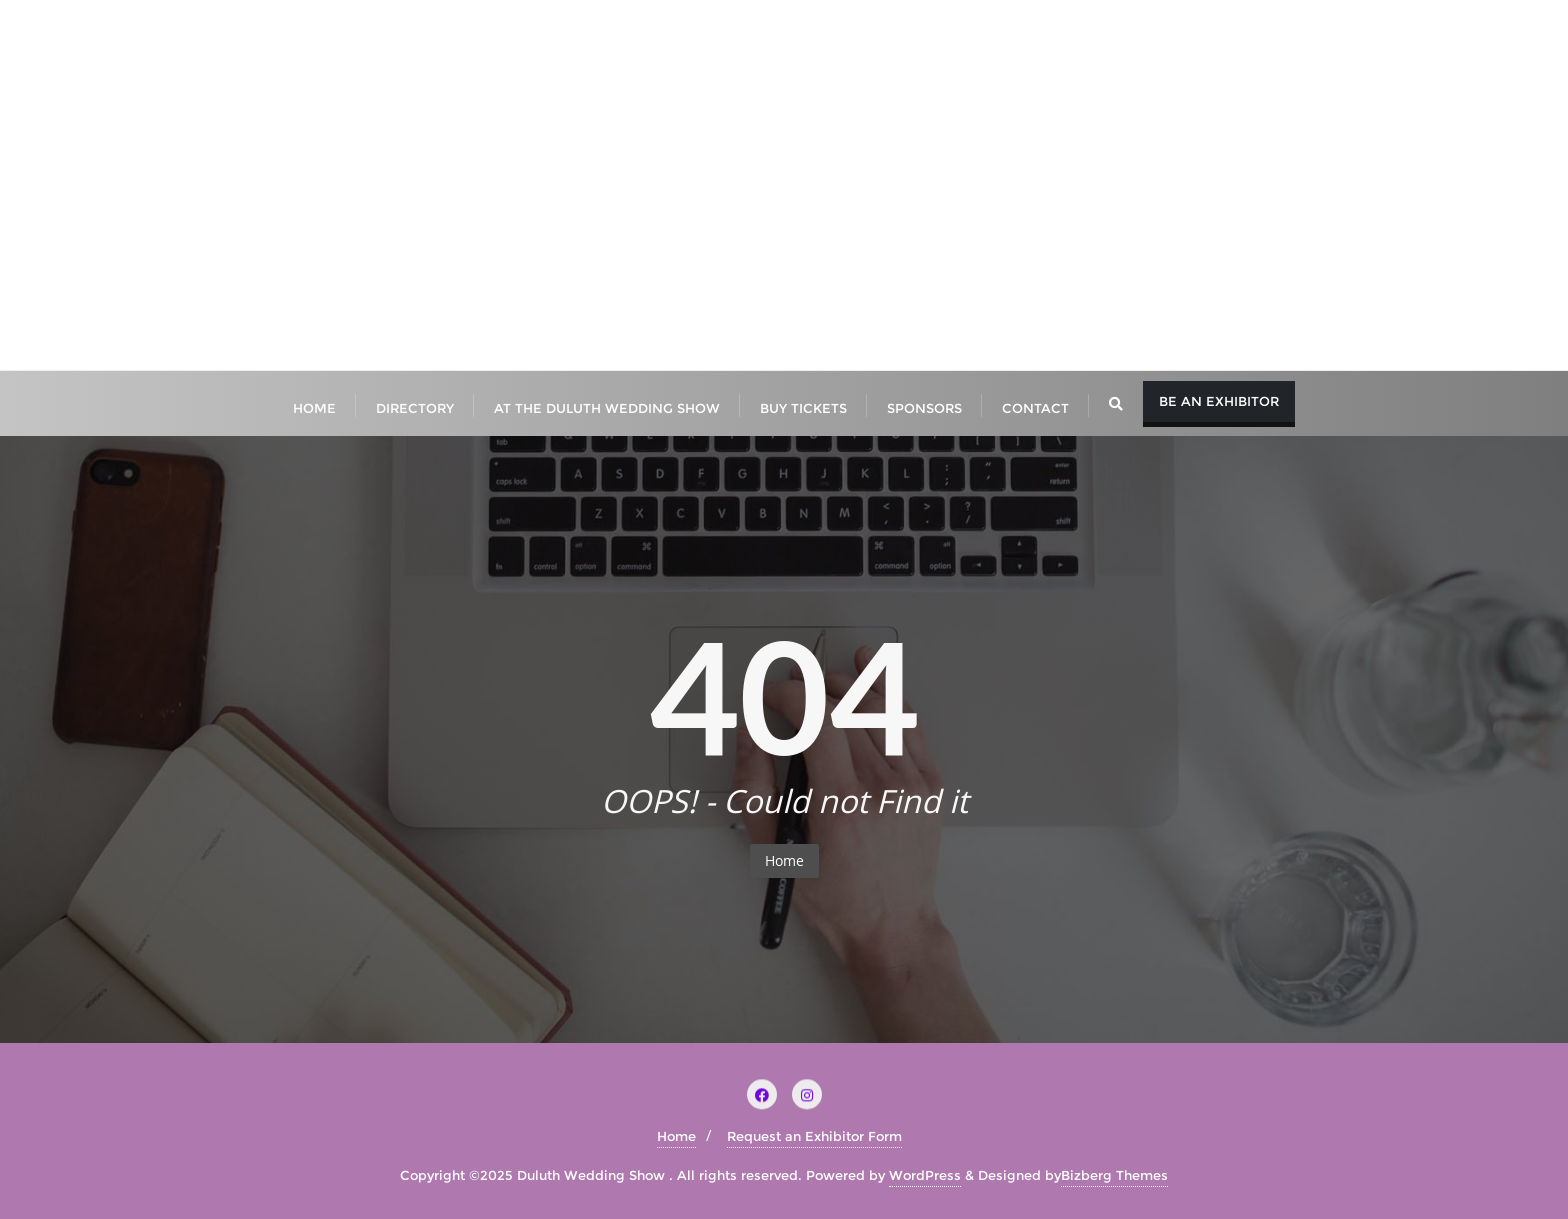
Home (784, 860)
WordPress (925, 1175)
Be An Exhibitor (1219, 401)
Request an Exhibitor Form (814, 1136)
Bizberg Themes (1114, 1175)
